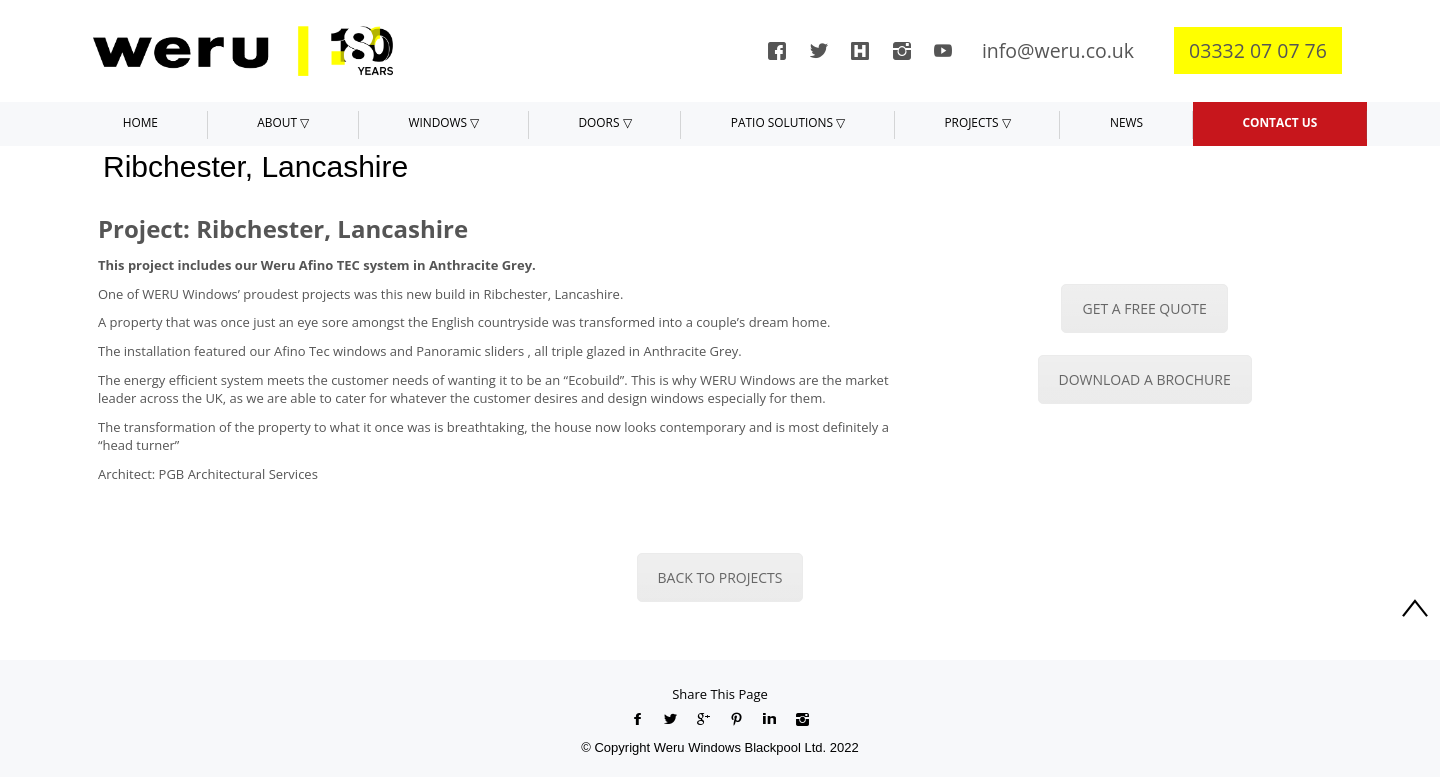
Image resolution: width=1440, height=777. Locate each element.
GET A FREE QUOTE (1144, 308)
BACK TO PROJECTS (720, 577)
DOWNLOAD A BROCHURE (1145, 379)
